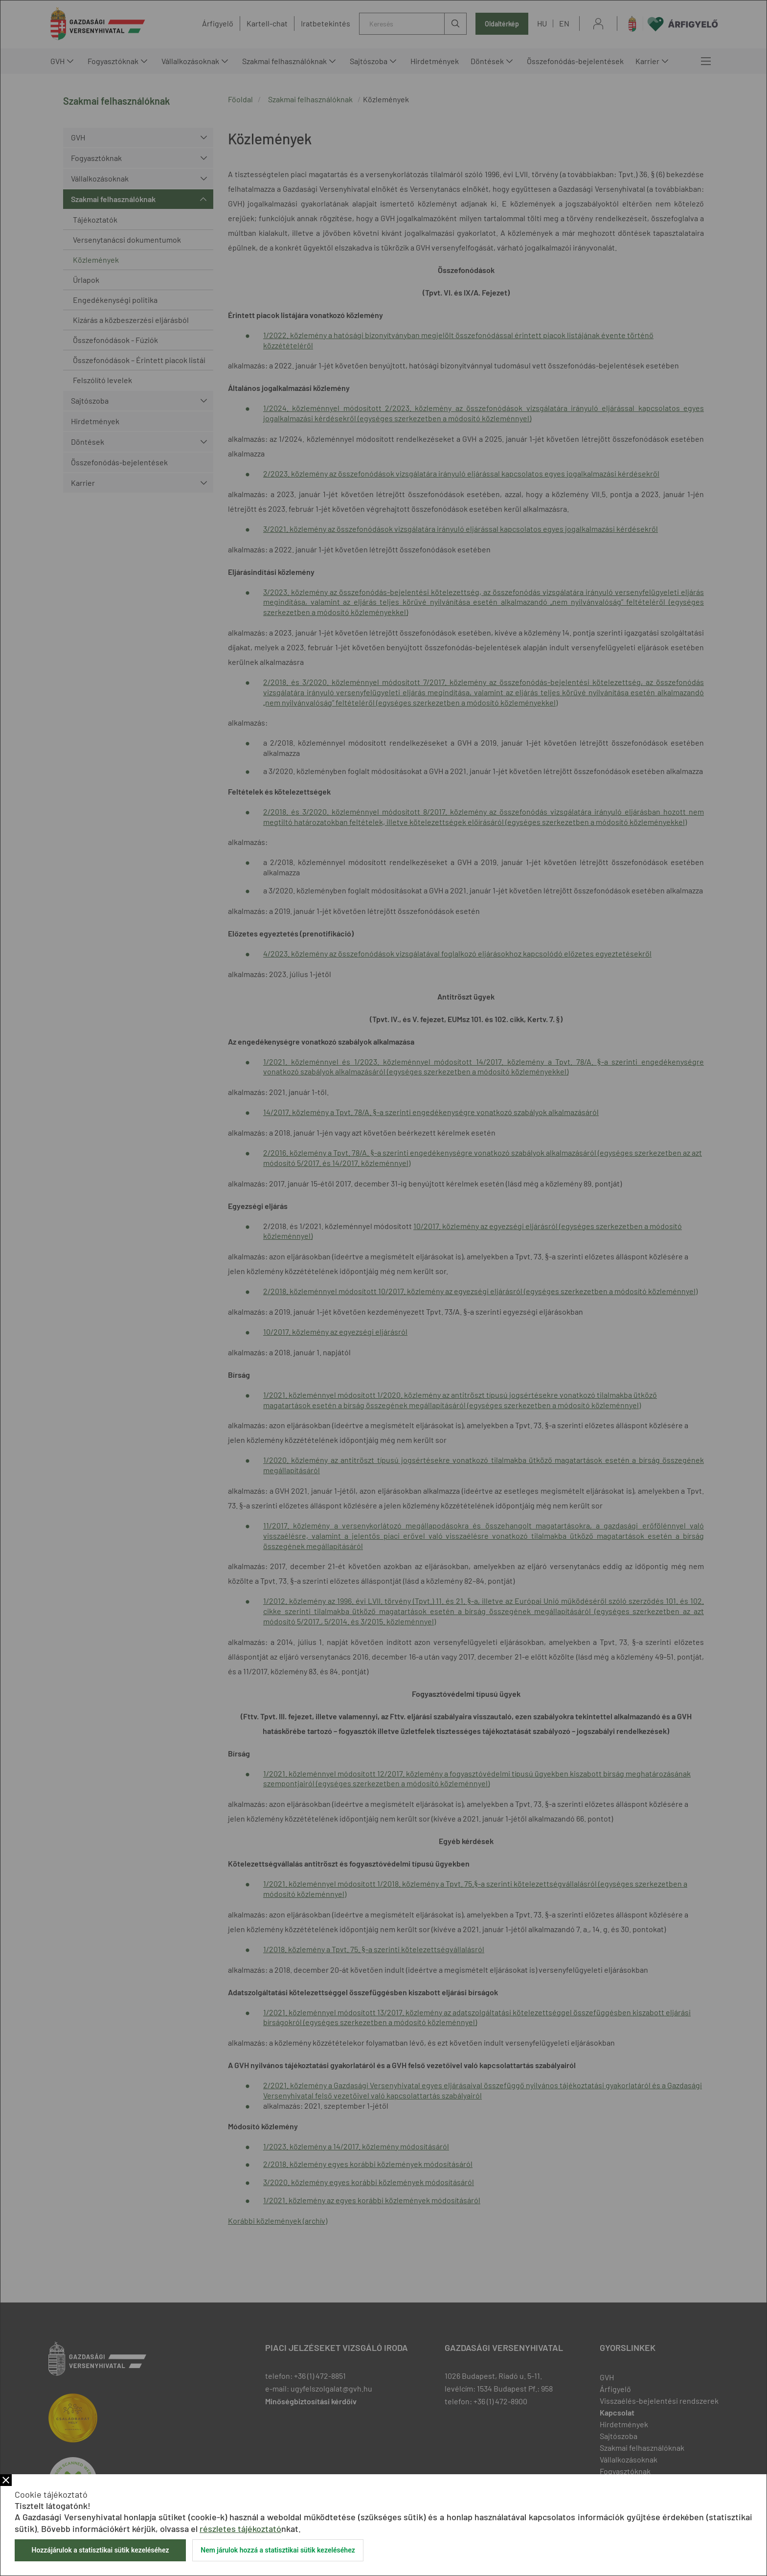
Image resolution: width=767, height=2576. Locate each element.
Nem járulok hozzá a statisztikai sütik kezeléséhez (278, 2550)
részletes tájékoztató (240, 2528)
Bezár (6, 2480)
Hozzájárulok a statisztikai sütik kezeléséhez (100, 2550)
